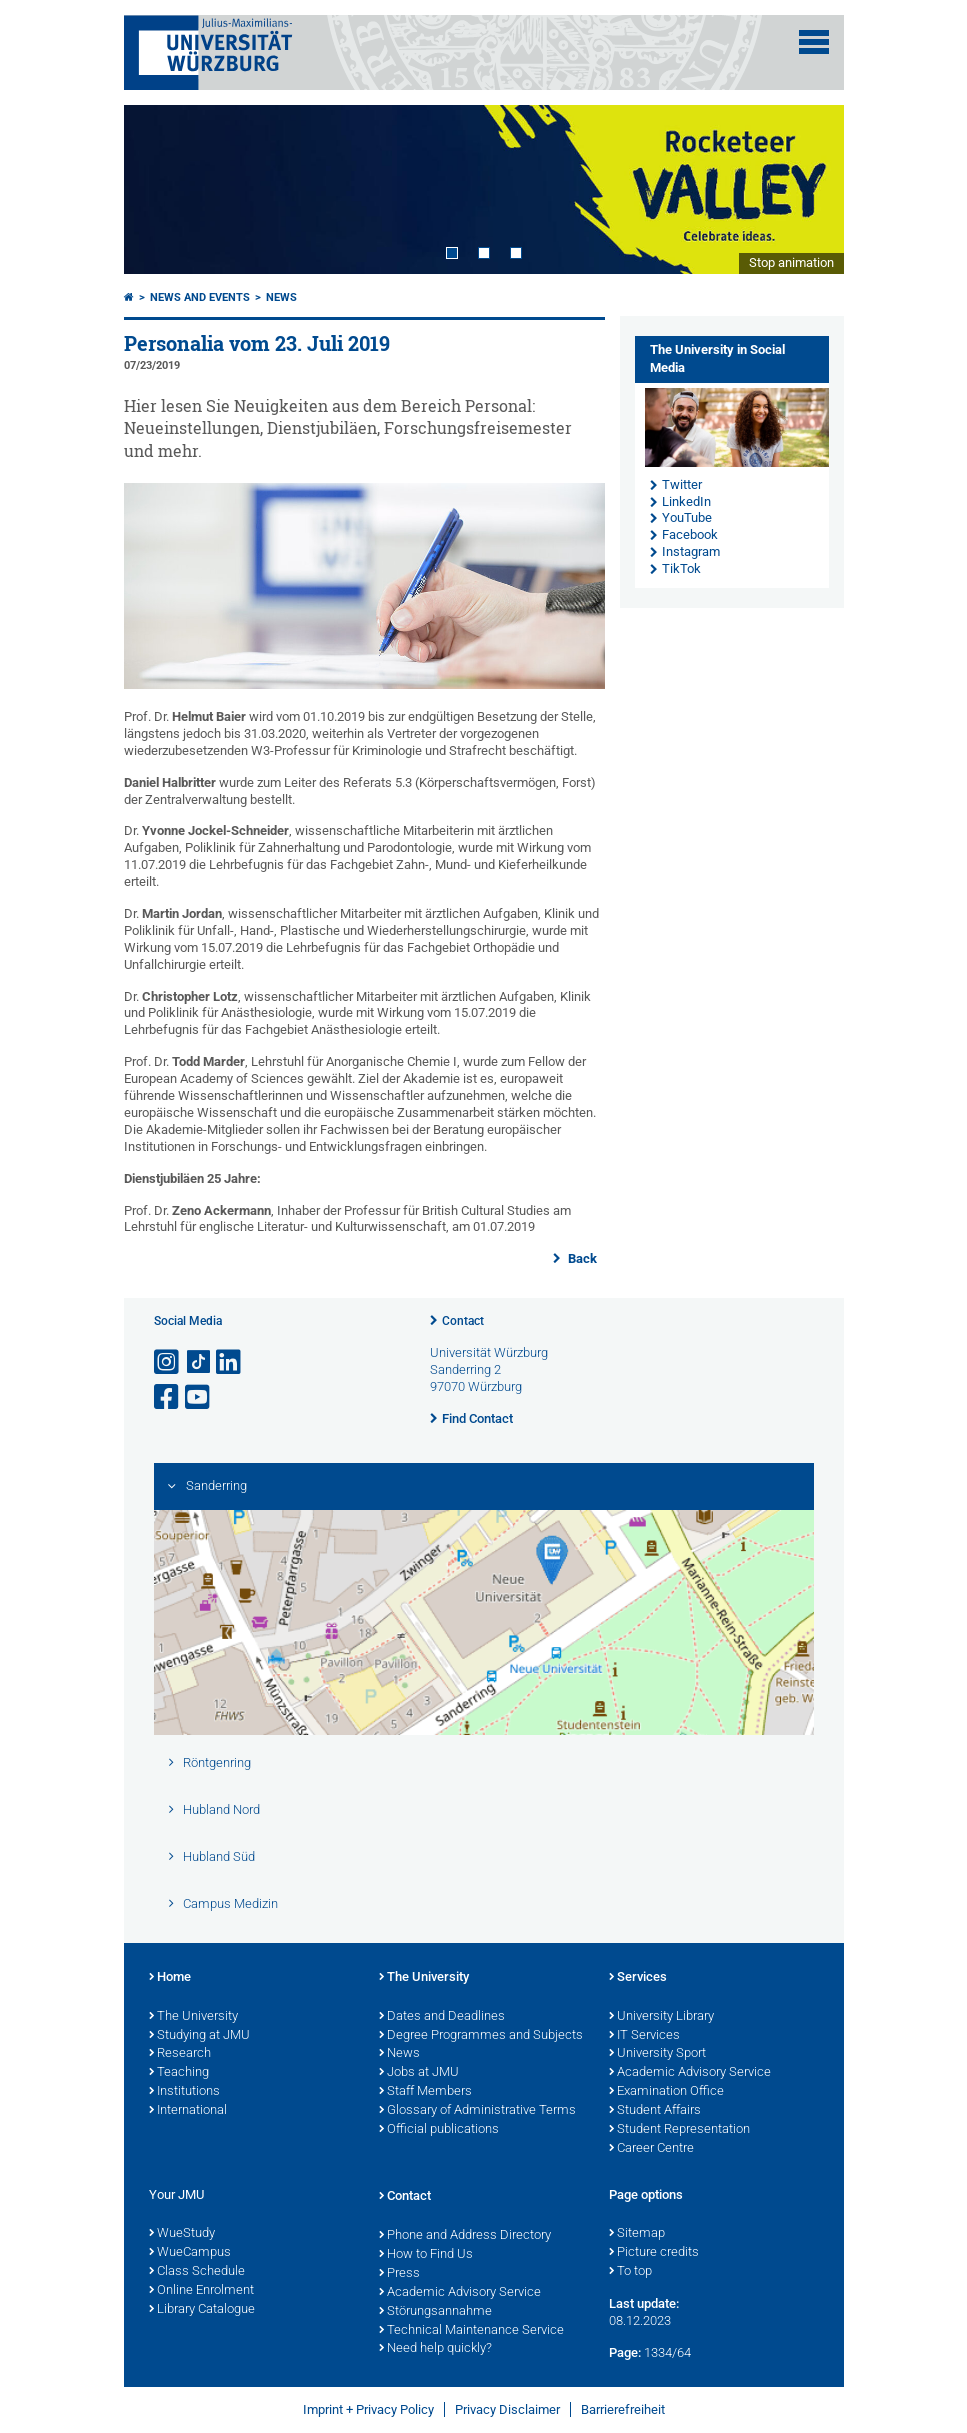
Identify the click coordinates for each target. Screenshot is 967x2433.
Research (180, 2054)
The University (193, 2017)
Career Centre (651, 2149)
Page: (625, 2352)
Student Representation (679, 2130)
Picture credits (654, 2253)
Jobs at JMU (419, 2073)
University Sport (657, 2054)
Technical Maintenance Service (471, 2331)
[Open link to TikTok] (199, 1362)
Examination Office (666, 2092)
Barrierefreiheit (623, 2409)
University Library (661, 2017)
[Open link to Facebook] (168, 1397)
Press (399, 2274)
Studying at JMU (199, 2036)
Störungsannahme (435, 2312)
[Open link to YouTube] (199, 1397)
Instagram (691, 551)
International (188, 2111)
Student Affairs (655, 2111)
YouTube (687, 517)
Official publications (439, 2130)
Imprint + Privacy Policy (368, 2409)
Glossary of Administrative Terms (477, 2111)
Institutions (184, 2092)
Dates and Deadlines (442, 2017)
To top (630, 2272)
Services (638, 1978)
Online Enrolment (201, 2291)
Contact (463, 1321)
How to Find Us (426, 2255)
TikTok (681, 568)
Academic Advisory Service (690, 2073)
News (281, 297)
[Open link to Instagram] (168, 1362)
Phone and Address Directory (465, 2236)
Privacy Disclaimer (507, 2409)
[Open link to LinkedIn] (230, 1362)
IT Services (644, 2036)
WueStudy (182, 2234)
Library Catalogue (202, 2310)
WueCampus (190, 2253)
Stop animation (791, 262)
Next (809, 189)
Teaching (179, 2073)
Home (170, 1978)
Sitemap (637, 2234)
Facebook (690, 534)
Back (581, 1258)
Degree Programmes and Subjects (481, 2036)
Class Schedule (197, 2272)
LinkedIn (686, 501)
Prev (159, 189)
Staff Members (425, 2092)
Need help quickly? (435, 2349)
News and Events (200, 297)
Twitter (682, 484)
